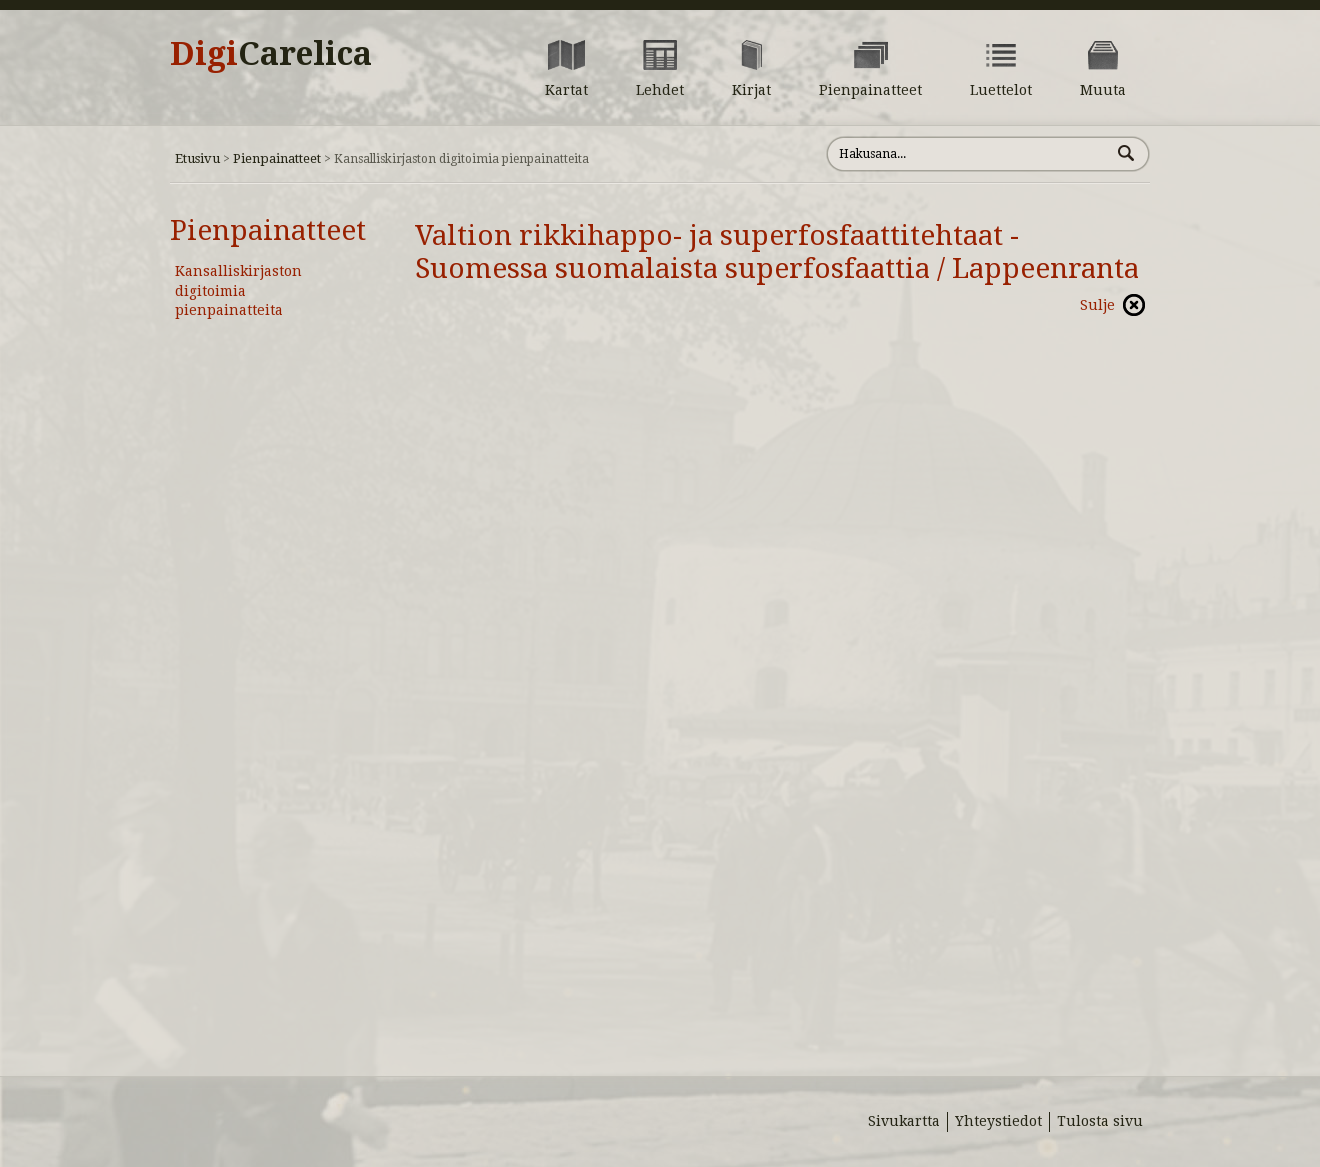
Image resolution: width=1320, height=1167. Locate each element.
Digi (271, 54)
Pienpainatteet (277, 158)
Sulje (1097, 305)
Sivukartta (904, 1121)
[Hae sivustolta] (968, 154)
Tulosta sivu (1100, 1121)
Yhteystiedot (998, 1121)
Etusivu (197, 158)
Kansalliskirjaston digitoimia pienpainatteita (238, 290)
